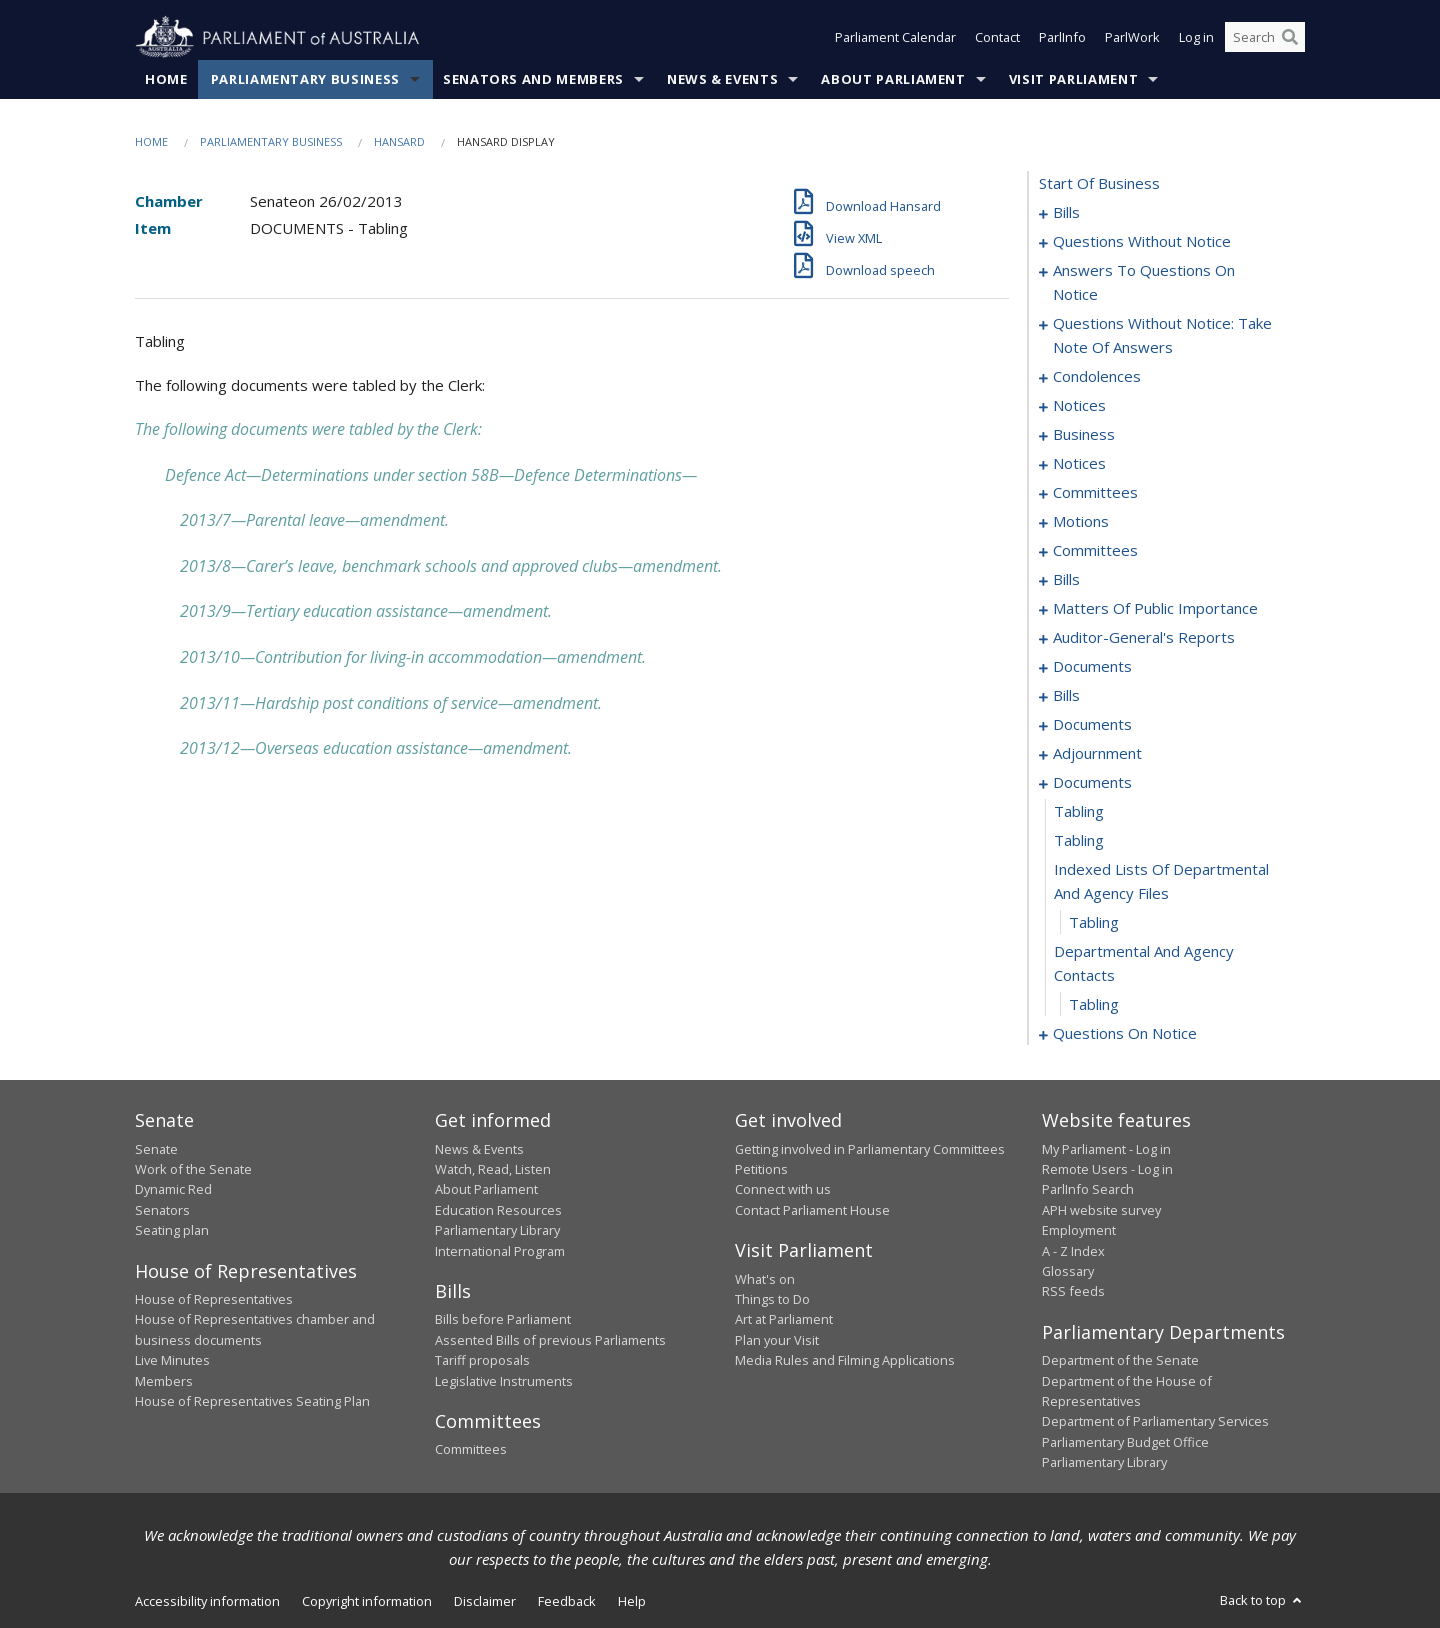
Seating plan (172, 1231)
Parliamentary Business (305, 79)
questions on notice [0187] (1125, 1034)
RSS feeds (1073, 1292)
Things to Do (772, 1299)
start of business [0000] (1099, 184)
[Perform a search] (1290, 38)
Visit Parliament (1073, 79)
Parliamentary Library (497, 1231)
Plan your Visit (777, 1340)
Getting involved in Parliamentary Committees (870, 1149)
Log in (1196, 38)
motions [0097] (1081, 522)
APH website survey (1101, 1210)
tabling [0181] (1079, 812)
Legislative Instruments (504, 1381)
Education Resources (498, 1210)
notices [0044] (1079, 406)
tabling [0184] (1094, 923)
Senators (162, 1210)
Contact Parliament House (812, 1210)
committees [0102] (1095, 551)
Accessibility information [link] (207, 1601)
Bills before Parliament (503, 1320)
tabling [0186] (1094, 1005)
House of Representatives (214, 1299)
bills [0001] (1066, 213)
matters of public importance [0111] (1155, 609)
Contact (997, 38)
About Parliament (893, 79)
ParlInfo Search (1088, 1190)
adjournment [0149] (1097, 754)
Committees (471, 1450)
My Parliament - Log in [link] (1106, 1149)
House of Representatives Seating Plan (252, 1401)
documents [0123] (1092, 667)
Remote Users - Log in (1107, 1169)
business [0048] (1084, 435)
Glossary (1068, 1271)
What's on (765, 1279)
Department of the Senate (1120, 1361)
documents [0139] (1092, 725)
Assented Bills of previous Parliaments (550, 1340)
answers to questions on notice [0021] (1144, 283)
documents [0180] (1092, 783)
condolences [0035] (1097, 377)
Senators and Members (533, 79)
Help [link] (632, 1601)
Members (164, 1381)
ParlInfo (1062, 38)
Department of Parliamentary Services (1155, 1422)
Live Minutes (172, 1361)
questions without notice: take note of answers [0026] (1162, 336)
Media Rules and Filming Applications (845, 1361)
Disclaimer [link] (485, 1601)
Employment (1079, 1231)
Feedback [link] (567, 1601)
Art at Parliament (784, 1320)
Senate (156, 1149)
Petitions (761, 1169)
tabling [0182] (1079, 841)
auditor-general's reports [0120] (1144, 638)
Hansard (399, 141)
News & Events (722, 79)
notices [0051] (1079, 464)
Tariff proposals (482, 1361)
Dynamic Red (173, 1190)
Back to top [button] (1262, 1600)
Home (166, 79)
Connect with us (783, 1190)
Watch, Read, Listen (493, 1169)
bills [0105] (1066, 580)
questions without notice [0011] (1142, 242)
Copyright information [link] (367, 1601)
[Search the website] (1265, 38)
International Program (500, 1251)
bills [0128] (1066, 696)
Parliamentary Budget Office (1125, 1442)
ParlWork (1132, 38)
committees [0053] (1095, 493)
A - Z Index (1073, 1251)
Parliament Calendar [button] (895, 38)
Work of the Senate (193, 1169)
